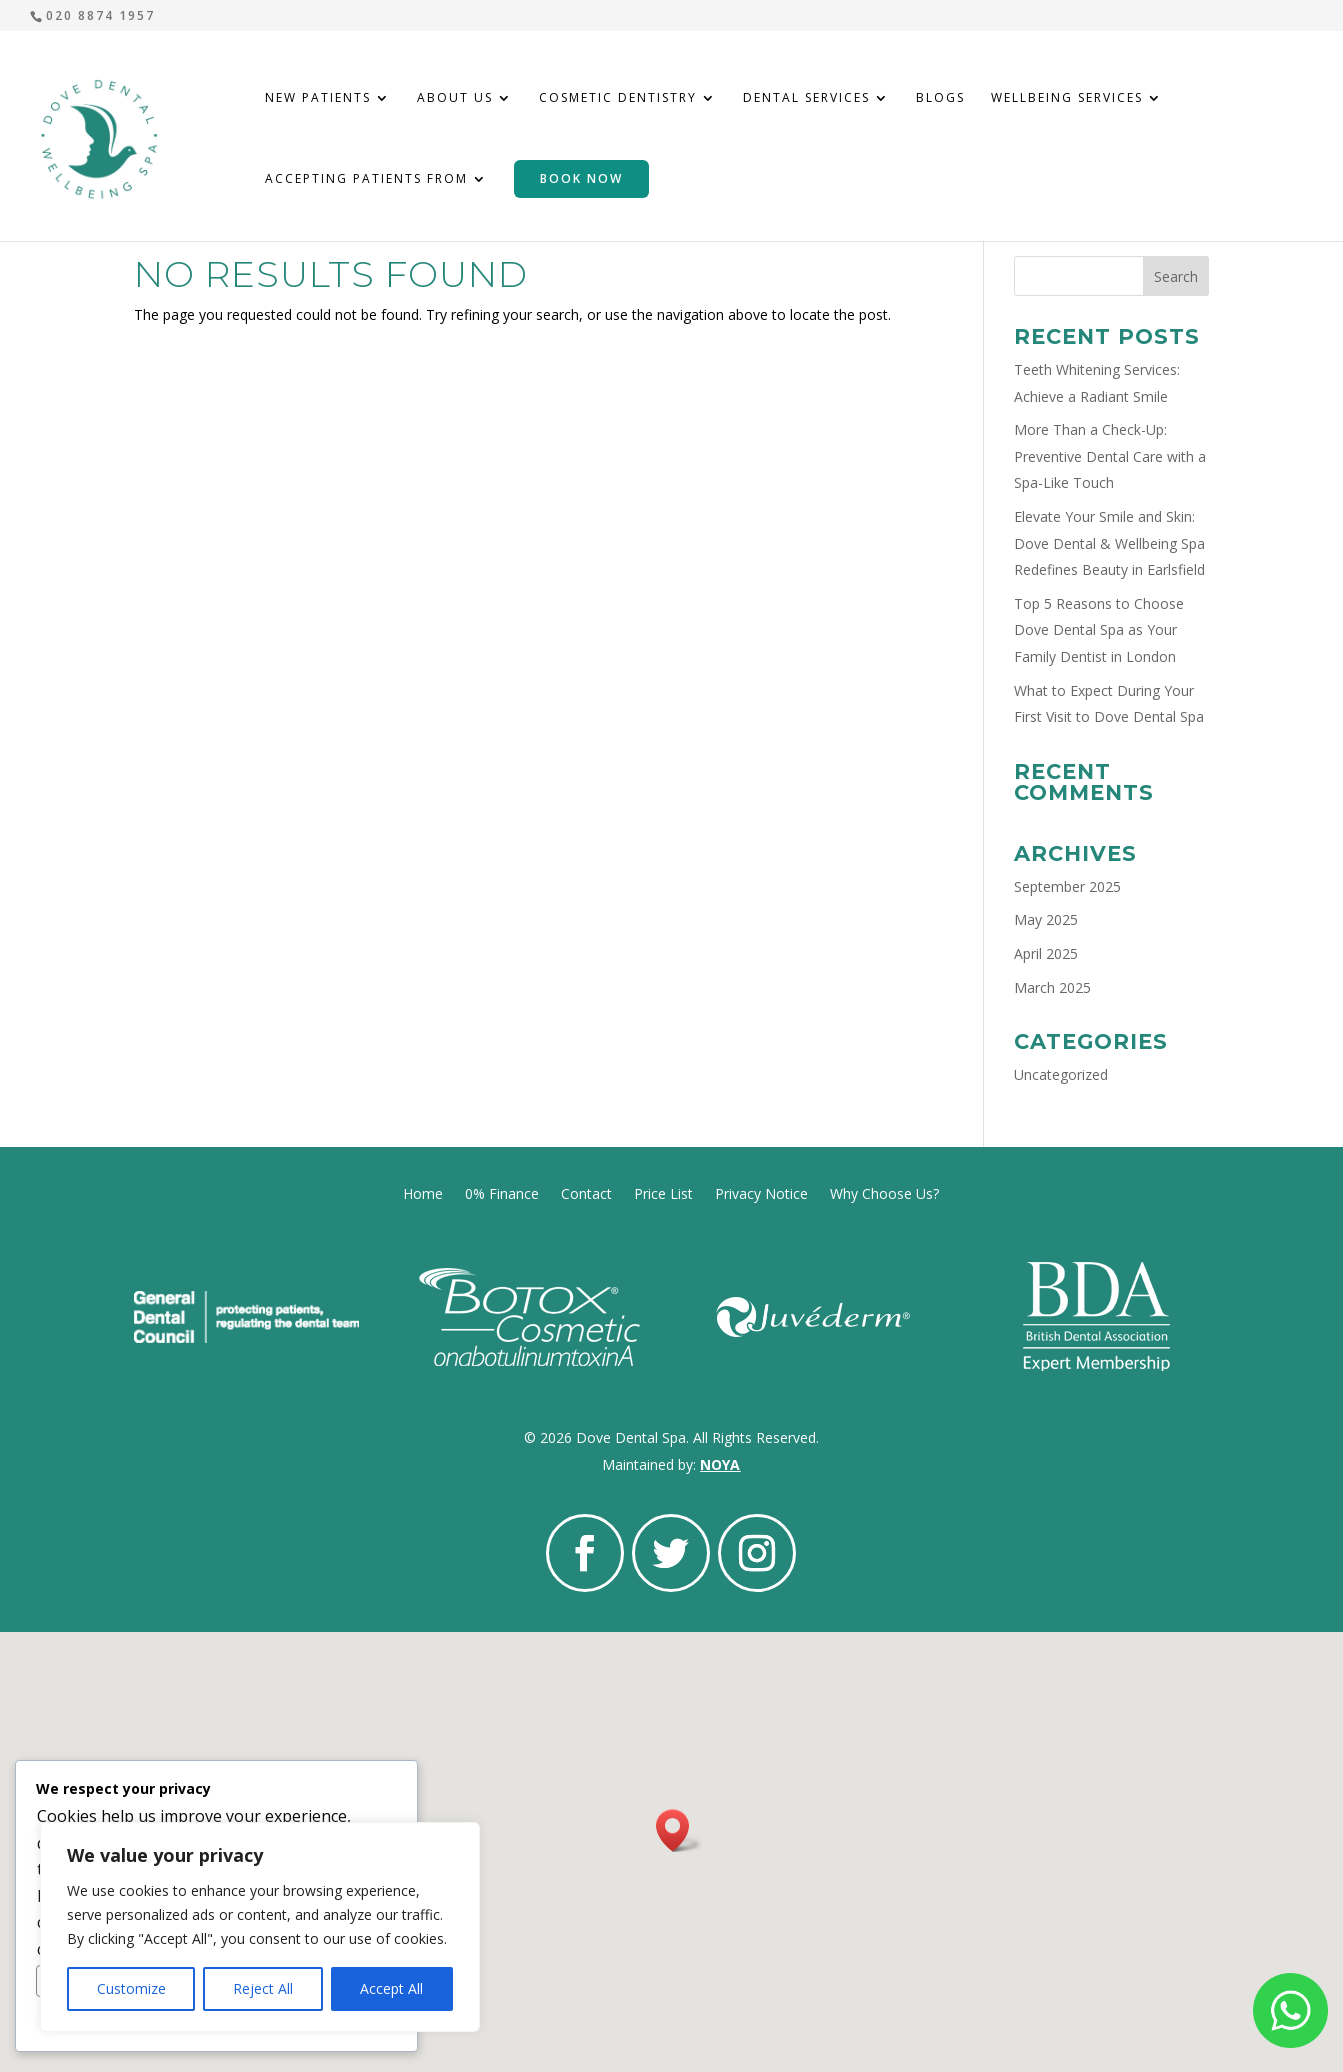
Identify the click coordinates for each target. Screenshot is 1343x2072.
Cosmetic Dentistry (618, 98)
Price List (663, 1192)
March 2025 (1052, 987)
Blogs (940, 98)
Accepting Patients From (366, 179)
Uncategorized (1061, 1074)
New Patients (318, 98)
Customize (131, 1988)
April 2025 (1046, 953)
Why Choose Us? (884, 1192)
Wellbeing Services (1067, 98)
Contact (586, 1192)
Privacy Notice (761, 1192)
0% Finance (502, 1192)
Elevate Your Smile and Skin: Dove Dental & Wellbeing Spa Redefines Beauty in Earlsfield (1109, 543)
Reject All (263, 1988)
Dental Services (806, 98)
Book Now (581, 178)
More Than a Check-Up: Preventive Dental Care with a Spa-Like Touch (1110, 456)
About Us (455, 98)
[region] (260, 1927)
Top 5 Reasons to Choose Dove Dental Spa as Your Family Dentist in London (1099, 630)
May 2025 (1046, 919)
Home (423, 1192)
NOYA (720, 1464)
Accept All (391, 1988)
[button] (679, 1830)
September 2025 (1067, 886)
